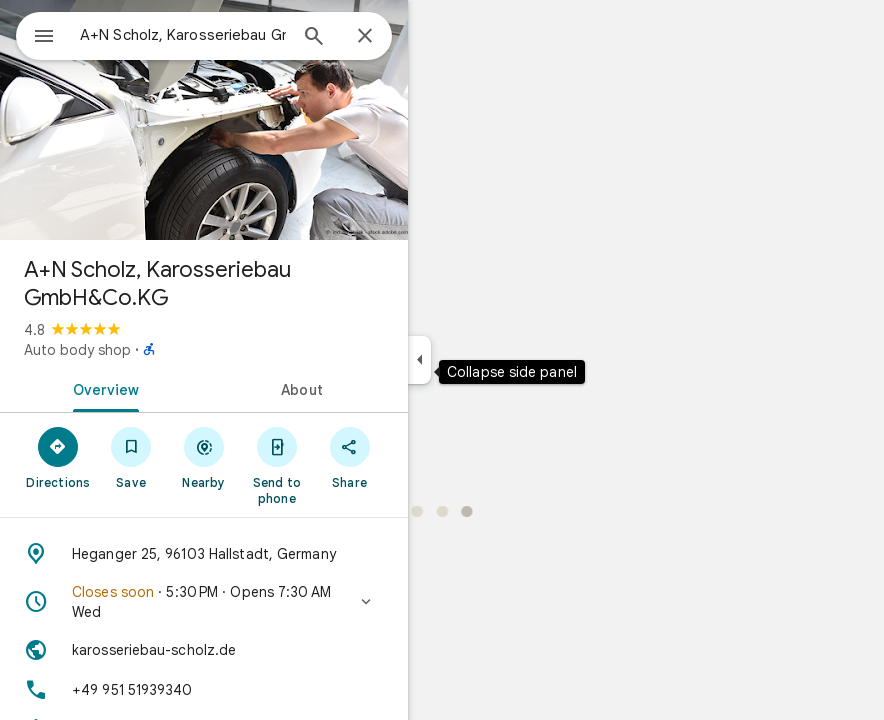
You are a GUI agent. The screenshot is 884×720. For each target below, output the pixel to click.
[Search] (314, 38)
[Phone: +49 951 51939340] (204, 690)
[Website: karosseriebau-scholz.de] (204, 650)
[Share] (349, 457)
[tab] (102, 388)
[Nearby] (204, 457)
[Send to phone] (276, 465)
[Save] (131, 457)
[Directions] (58, 457)
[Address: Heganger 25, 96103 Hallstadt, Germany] (204, 554)
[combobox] (183, 35)
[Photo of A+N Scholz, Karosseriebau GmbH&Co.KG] (204, 120)
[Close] (365, 37)
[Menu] (44, 38)
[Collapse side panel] (419, 360)
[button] (204, 602)
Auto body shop (77, 350)
